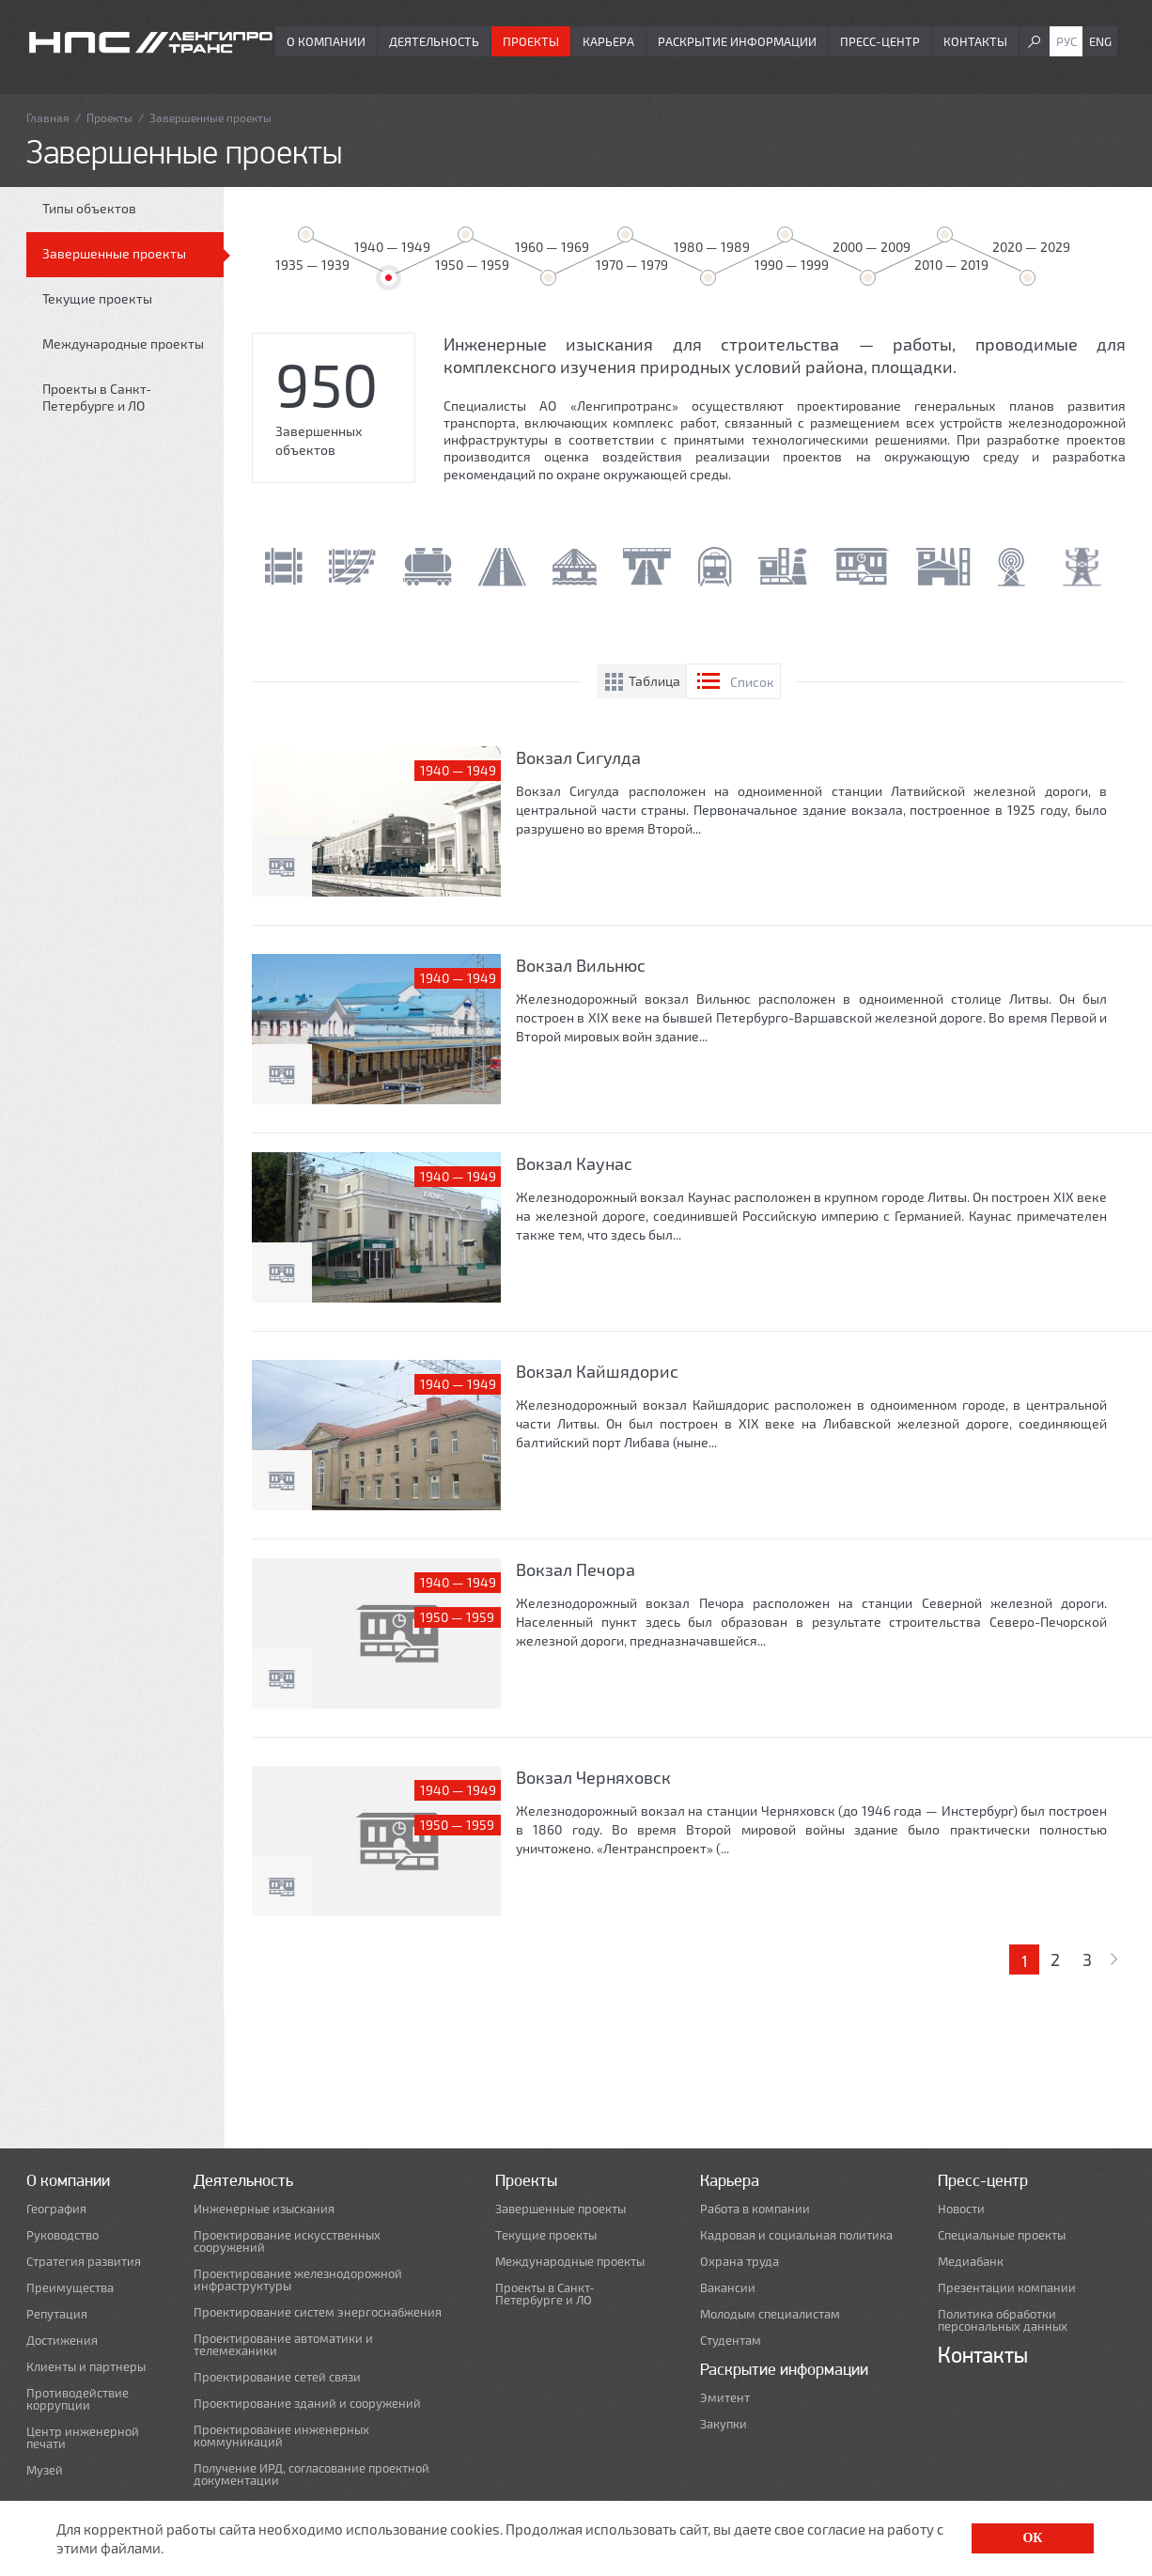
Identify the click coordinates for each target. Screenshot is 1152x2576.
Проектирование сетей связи (277, 2377)
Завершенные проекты (114, 253)
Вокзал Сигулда (578, 757)
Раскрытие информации (737, 41)
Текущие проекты (97, 298)
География (56, 2209)
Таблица (654, 681)
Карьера (608, 41)
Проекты (531, 41)
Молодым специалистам (770, 2314)
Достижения (62, 2340)
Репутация (56, 2314)
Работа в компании (755, 2209)
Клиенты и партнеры (86, 2367)
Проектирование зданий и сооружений (307, 2403)
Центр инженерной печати (82, 2438)
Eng (1100, 41)
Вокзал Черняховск (593, 1777)
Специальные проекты (1002, 2235)
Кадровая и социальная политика (796, 2235)
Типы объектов (89, 208)
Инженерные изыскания (264, 2209)
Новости (961, 2209)
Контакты (975, 41)
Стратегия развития (83, 2262)
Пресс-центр (880, 41)
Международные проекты (123, 343)
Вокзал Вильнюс (581, 965)
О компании (326, 41)
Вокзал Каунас (574, 1163)
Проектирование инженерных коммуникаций (281, 2436)
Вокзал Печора (575, 1569)
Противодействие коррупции (77, 2399)
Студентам (730, 2340)
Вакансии (727, 2288)
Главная (48, 117)
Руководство (62, 2235)
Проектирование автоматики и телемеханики (283, 2345)
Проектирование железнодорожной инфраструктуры (298, 2280)
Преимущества (70, 2288)
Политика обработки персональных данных (1002, 2320)
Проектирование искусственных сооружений (287, 2241)
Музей (44, 2470)
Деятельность (434, 41)
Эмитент (725, 2398)
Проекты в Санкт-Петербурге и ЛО (96, 397)
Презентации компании (1007, 2288)
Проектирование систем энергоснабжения (318, 2312)
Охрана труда (739, 2262)
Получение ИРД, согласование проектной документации (311, 2474)
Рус (1066, 41)
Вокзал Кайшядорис (597, 1371)
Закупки (723, 2424)
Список (752, 682)
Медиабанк (971, 2262)
